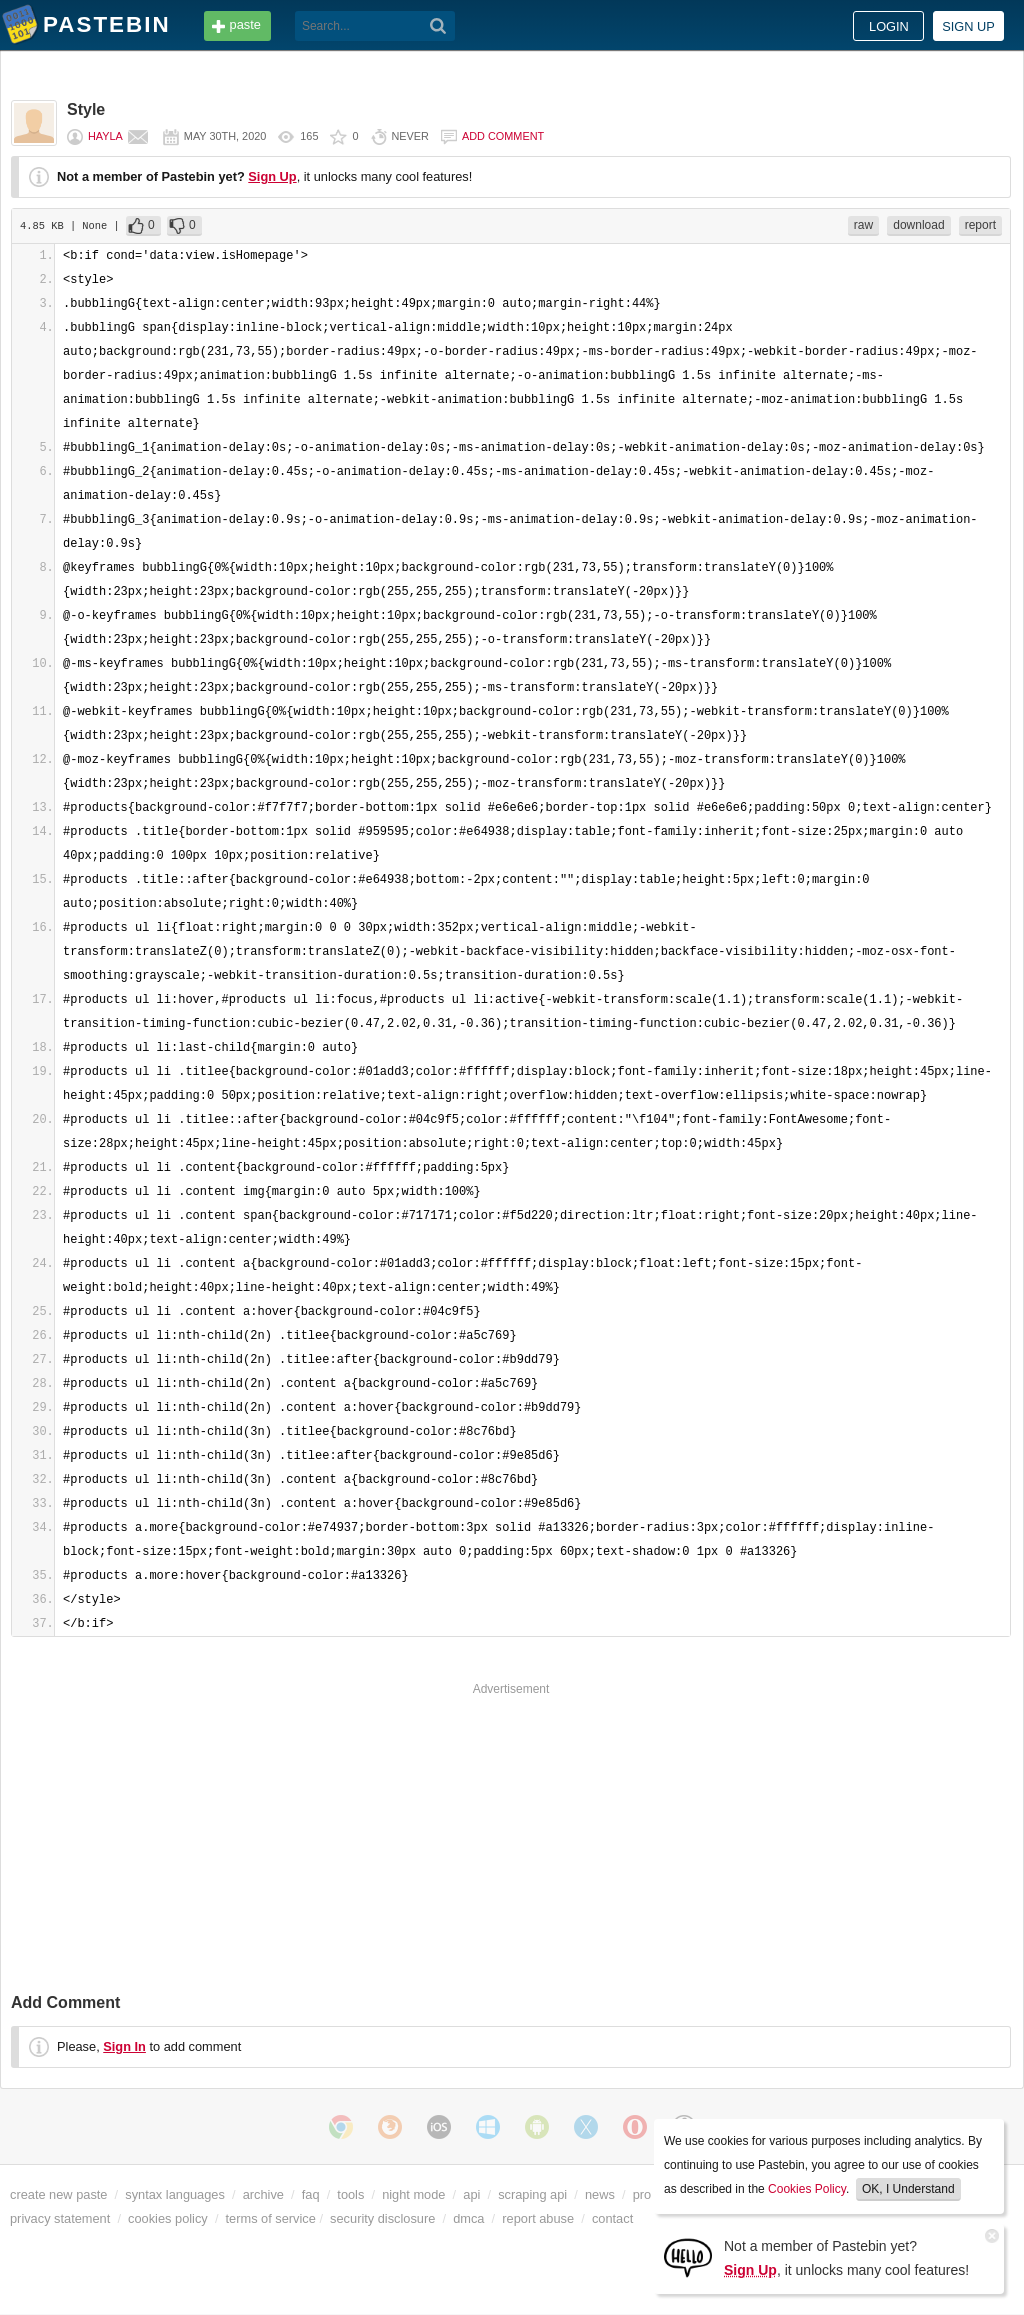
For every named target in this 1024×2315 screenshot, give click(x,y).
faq (311, 2194)
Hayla (105, 136)
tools (350, 2194)
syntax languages (175, 2194)
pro (642, 2194)
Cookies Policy (807, 2189)
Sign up (968, 26)
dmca (468, 2218)
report (980, 225)
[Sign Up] (688, 2256)
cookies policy (168, 2218)
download (918, 225)
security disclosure (382, 2218)
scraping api (532, 2194)
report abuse (538, 2218)
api (471, 2194)
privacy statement (60, 2218)
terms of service (271, 2218)
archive (263, 2194)
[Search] (438, 26)
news (600, 2194)
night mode (413, 2194)
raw (863, 225)
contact (612, 2218)
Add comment (503, 136)
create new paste (58, 2194)
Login (889, 26)
